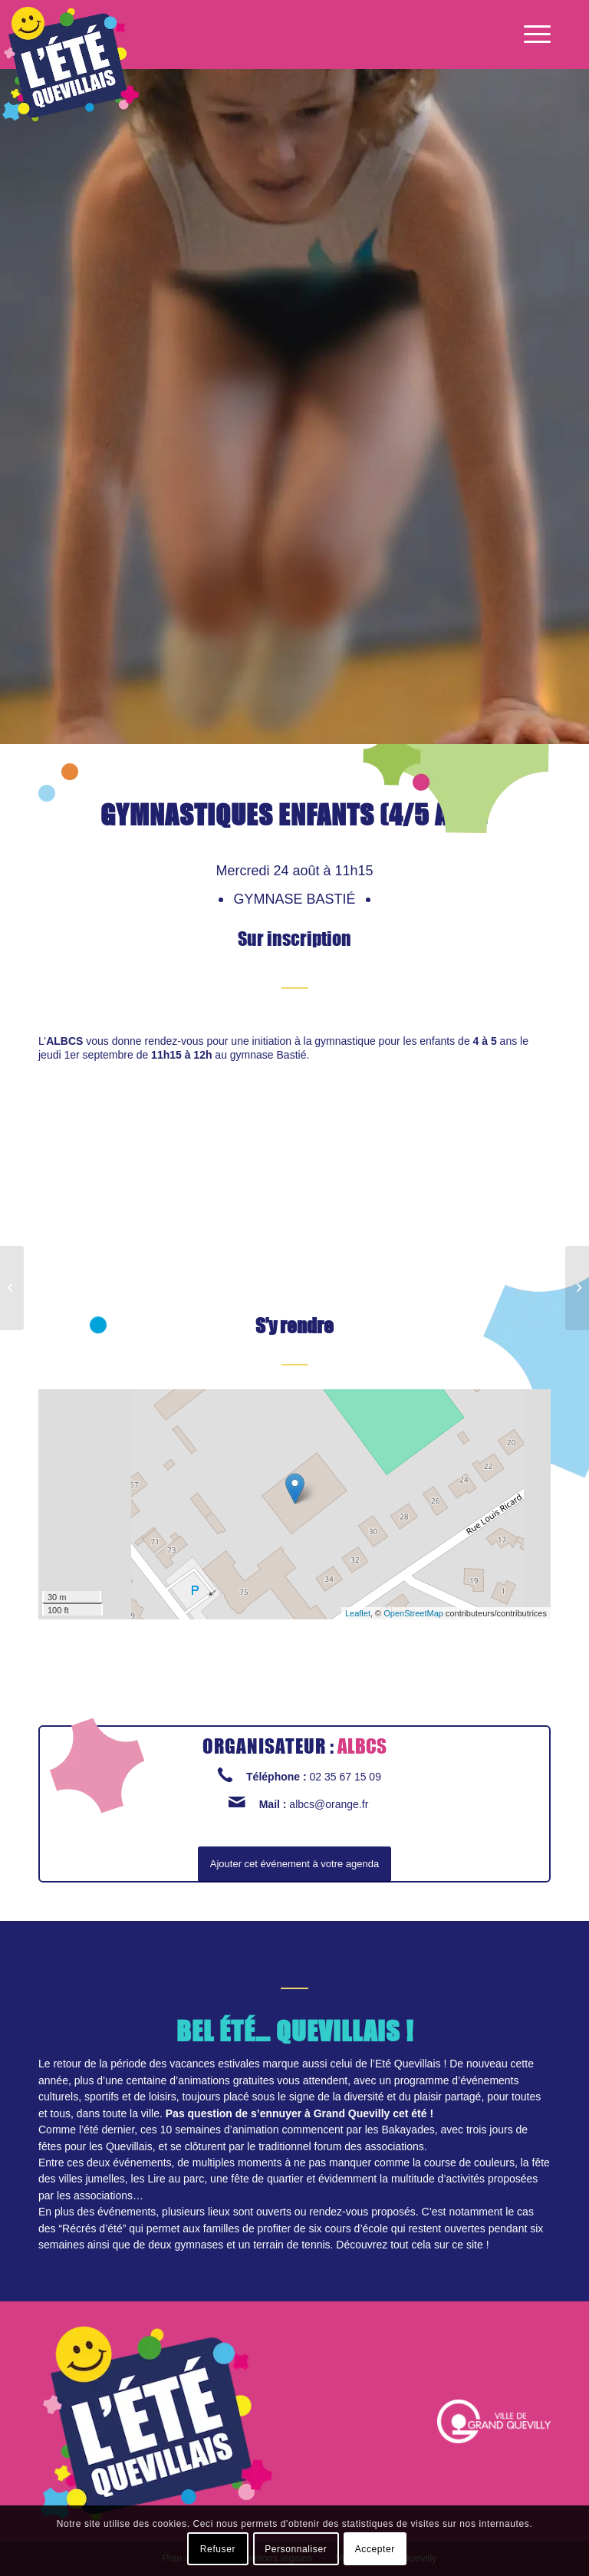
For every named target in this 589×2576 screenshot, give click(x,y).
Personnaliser (296, 2549)
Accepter (375, 2549)
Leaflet (357, 1613)
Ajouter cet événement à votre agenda (294, 1863)
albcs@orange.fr (328, 1804)
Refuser (217, 2549)
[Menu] (533, 34)
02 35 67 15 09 (345, 1777)
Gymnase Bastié (296, 899)
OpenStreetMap (413, 1613)
